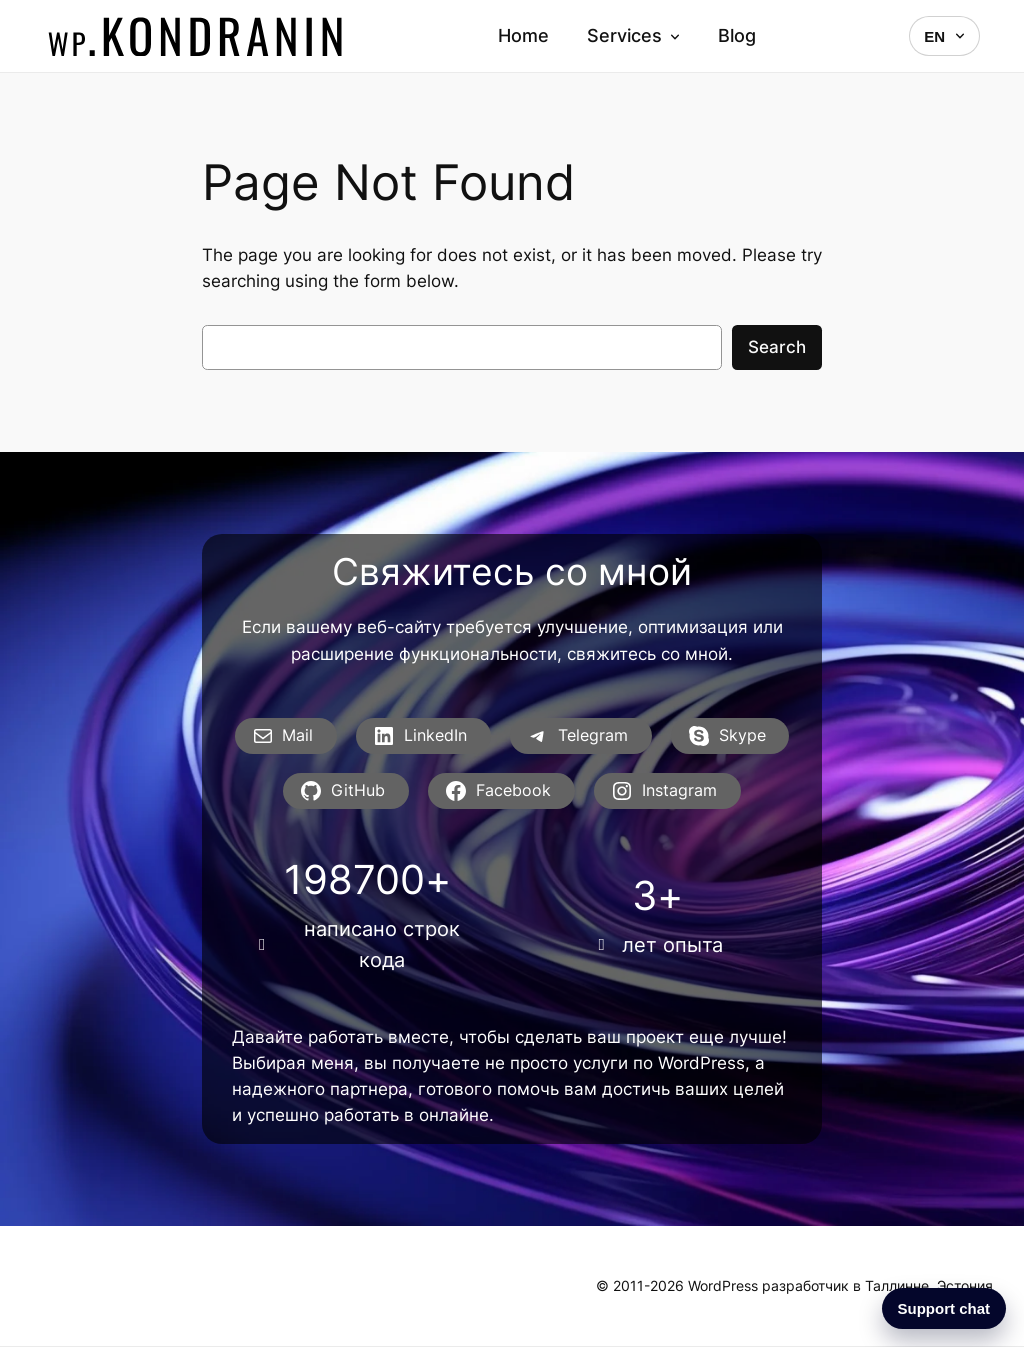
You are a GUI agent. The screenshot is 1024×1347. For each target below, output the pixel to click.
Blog (737, 36)
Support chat (944, 1308)
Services (633, 36)
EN (944, 36)
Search (777, 347)
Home (523, 36)
